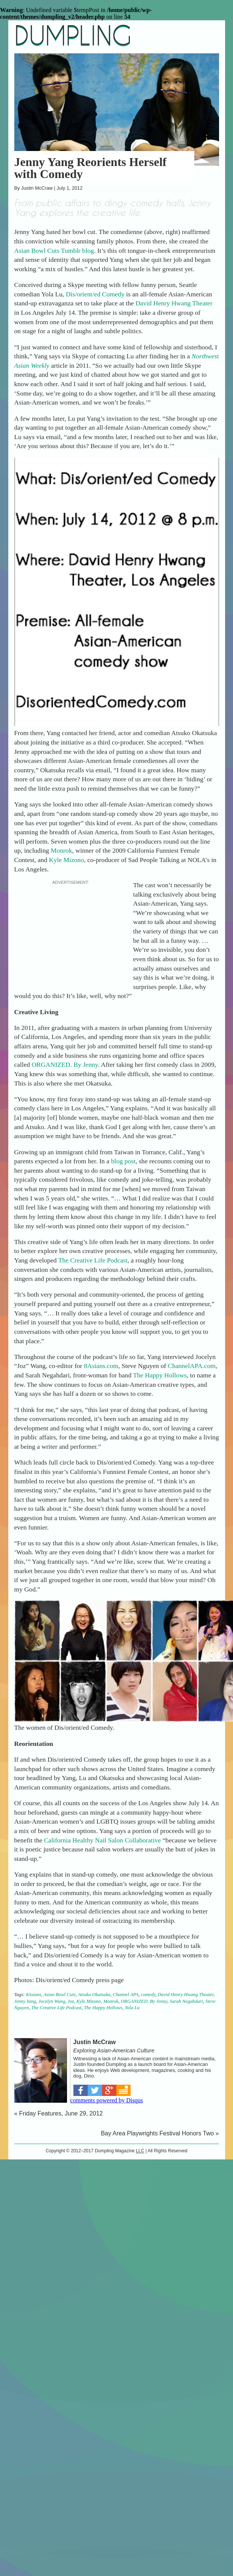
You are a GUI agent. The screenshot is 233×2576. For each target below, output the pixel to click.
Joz (70, 2001)
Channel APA (126, 1994)
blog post (123, 1161)
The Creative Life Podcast (93, 1260)
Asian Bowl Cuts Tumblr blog (54, 250)
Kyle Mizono (66, 860)
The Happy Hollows (103, 2007)
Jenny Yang (25, 2001)
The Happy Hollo (156, 1375)
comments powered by (106, 2100)
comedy (148, 1994)
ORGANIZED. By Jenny (65, 1064)
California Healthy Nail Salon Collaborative (102, 1840)
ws (183, 1375)
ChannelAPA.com (192, 1366)
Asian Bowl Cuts (59, 1994)
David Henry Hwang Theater (174, 303)
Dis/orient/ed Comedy (95, 294)
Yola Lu (132, 2007)
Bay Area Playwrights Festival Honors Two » (160, 2133)
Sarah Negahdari (186, 2001)
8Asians (33, 1994)
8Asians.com (101, 1366)
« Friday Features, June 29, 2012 (58, 2113)
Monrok (61, 850)
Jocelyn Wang (51, 2001)
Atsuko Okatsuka (94, 1994)
